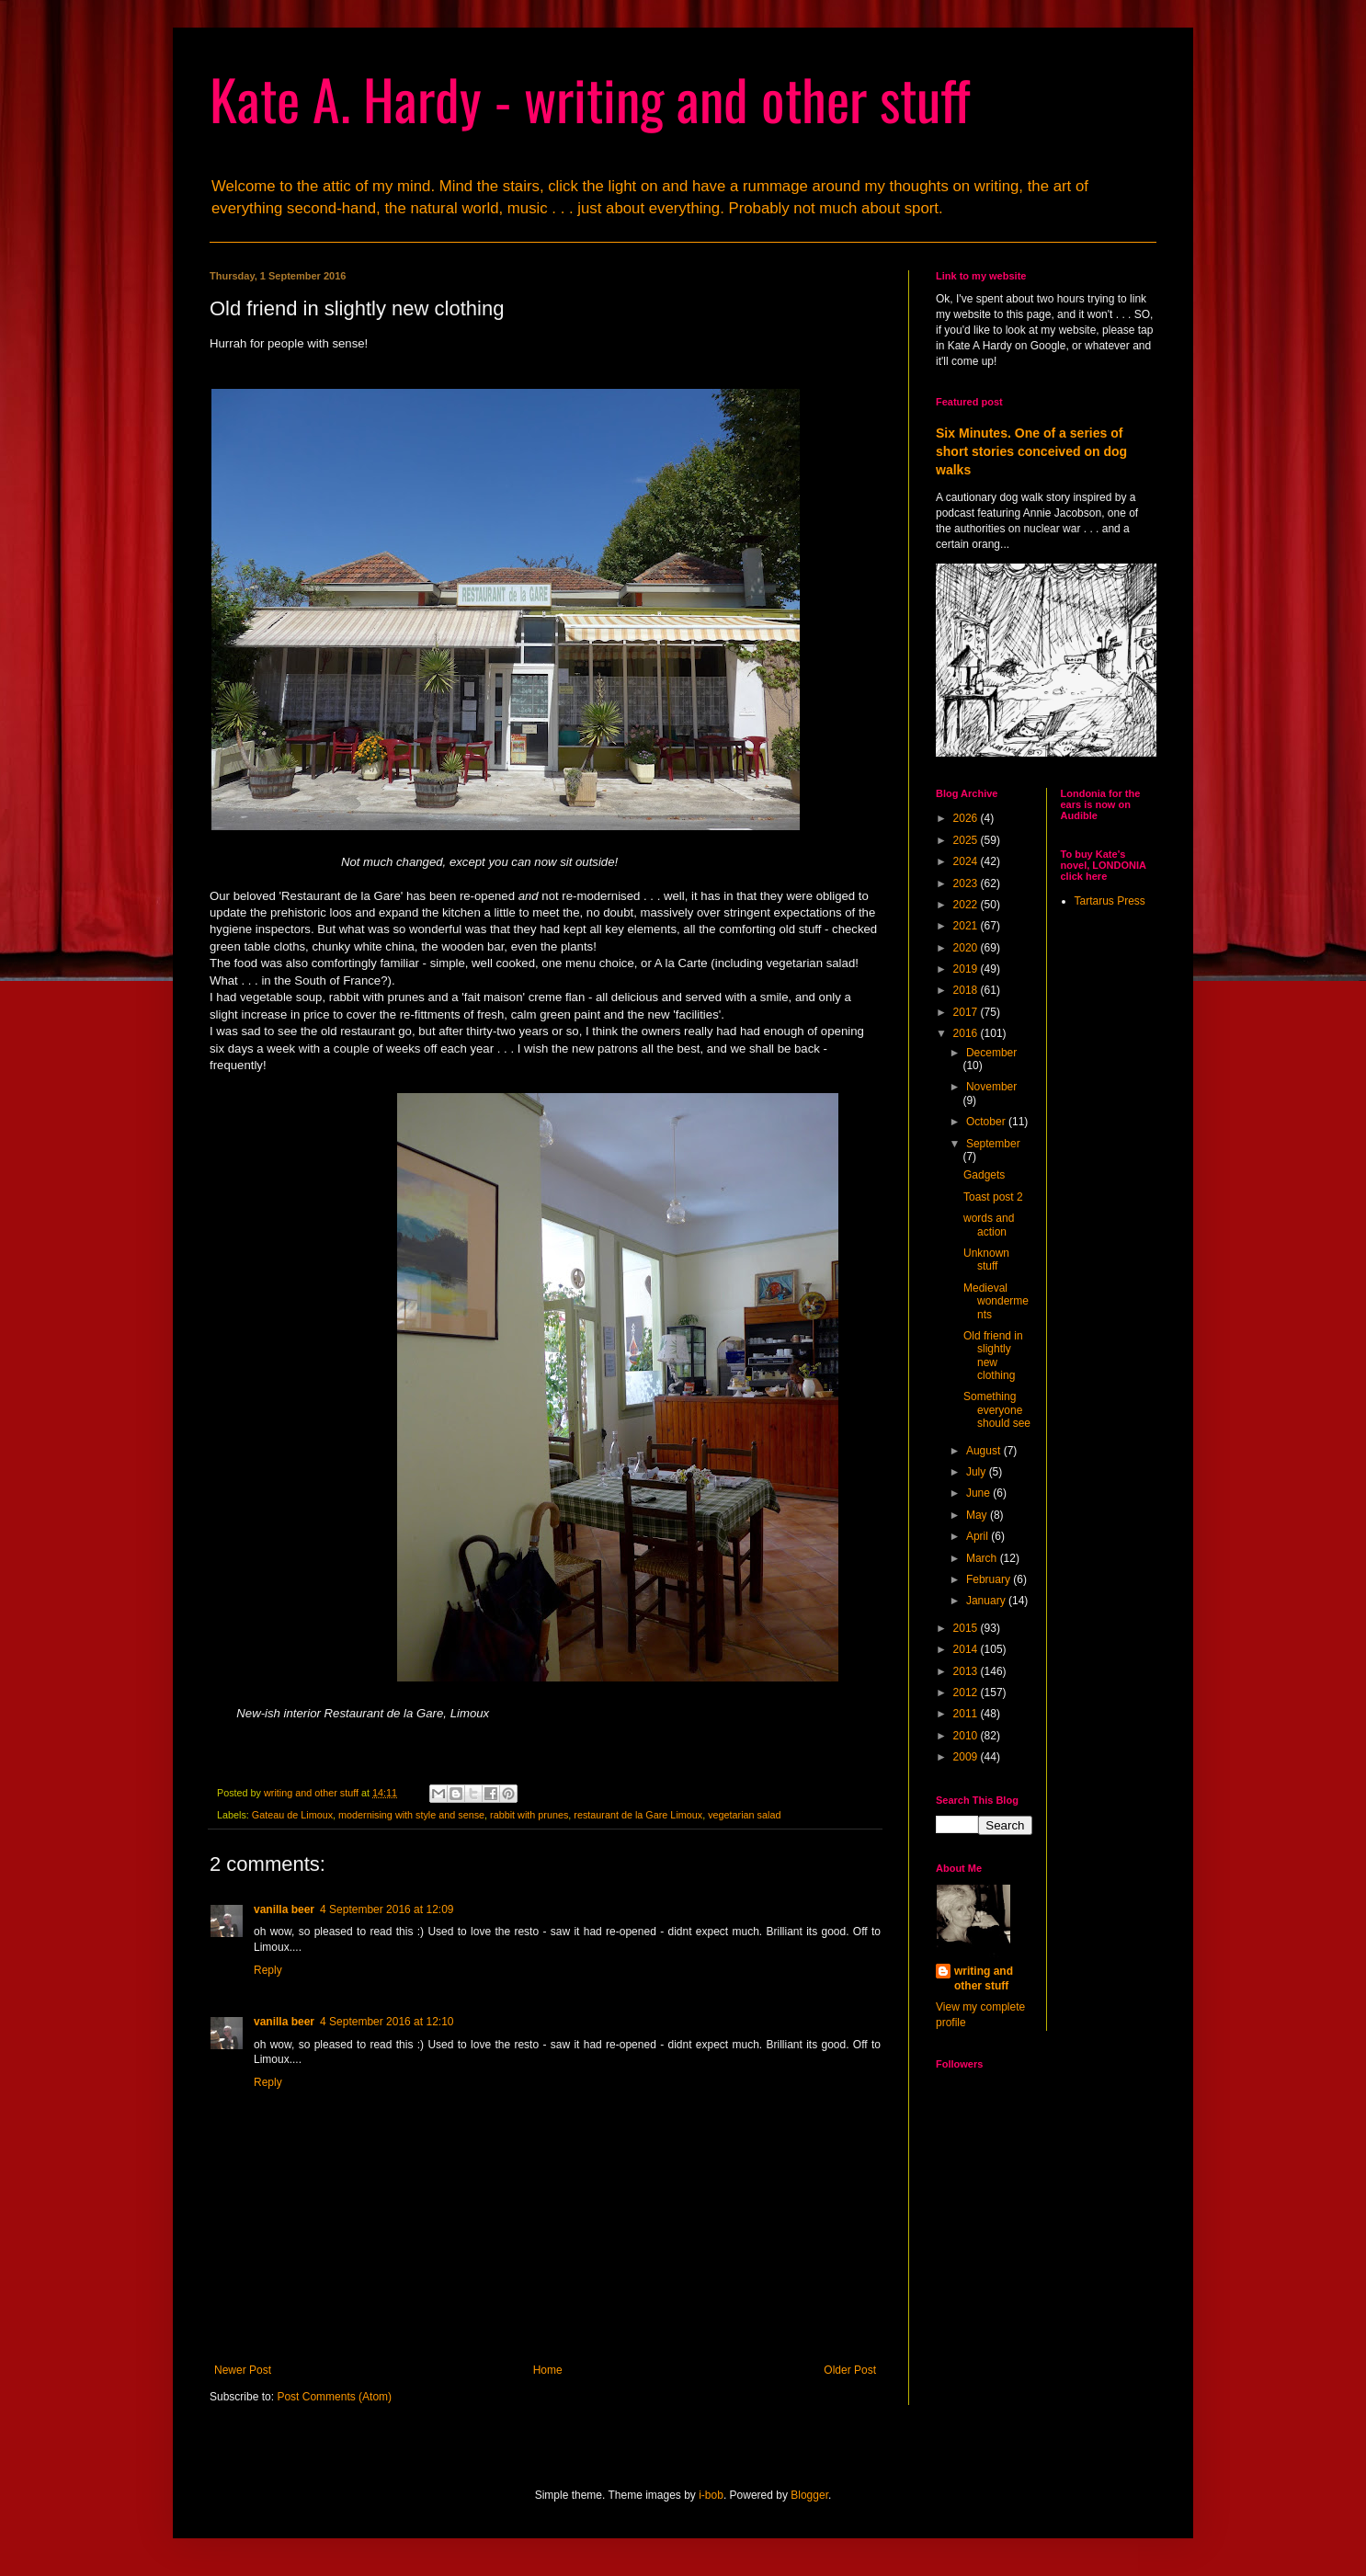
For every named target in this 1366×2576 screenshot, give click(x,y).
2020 (967, 947)
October (987, 1121)
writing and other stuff (983, 1979)
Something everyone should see (996, 1410)
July (977, 1471)
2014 (967, 1649)
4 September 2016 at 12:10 (386, 2021)
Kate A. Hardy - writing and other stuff (590, 98)
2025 (967, 840)
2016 (967, 1033)
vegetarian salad (744, 1814)
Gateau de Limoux (292, 1814)
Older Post (850, 2370)
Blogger (809, 2495)
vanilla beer (284, 1909)
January (987, 1600)
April (978, 1536)
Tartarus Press (1110, 901)
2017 (967, 1012)
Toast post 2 (993, 1197)
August (985, 1450)
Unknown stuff (986, 1259)
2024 (967, 861)
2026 (967, 818)
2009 (967, 1756)
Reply (268, 1970)
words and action (988, 1224)
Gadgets (984, 1174)
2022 (967, 904)
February (989, 1579)
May (978, 1515)
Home (548, 2370)
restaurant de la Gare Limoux (638, 1814)
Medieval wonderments (996, 1301)
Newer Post (242, 2370)
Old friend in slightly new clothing (993, 1355)
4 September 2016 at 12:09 (386, 1909)
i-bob (711, 2495)
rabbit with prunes (529, 1814)
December (991, 1052)
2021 (967, 925)
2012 (967, 1692)
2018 (967, 990)
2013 (967, 1671)
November (991, 1086)
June (979, 1493)
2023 (967, 883)
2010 (967, 1735)
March (983, 1558)
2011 (967, 1713)
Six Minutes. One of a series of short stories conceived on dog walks (1031, 451)
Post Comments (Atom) (334, 2396)
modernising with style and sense (411, 1814)
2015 (967, 1628)
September (993, 1143)
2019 (967, 969)
